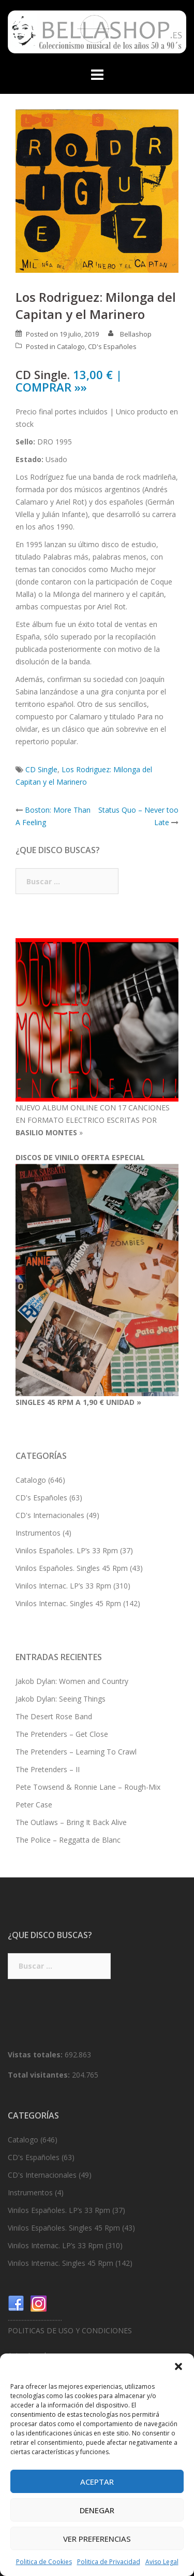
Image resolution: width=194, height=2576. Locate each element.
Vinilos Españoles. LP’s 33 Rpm (67, 1550)
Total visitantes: (40, 2075)
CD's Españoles (112, 346)
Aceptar (97, 2481)
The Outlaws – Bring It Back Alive (71, 1822)
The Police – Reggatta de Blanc (68, 1840)
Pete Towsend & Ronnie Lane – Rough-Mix (88, 1787)
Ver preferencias (97, 2538)
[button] (178, 2366)
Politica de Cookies (44, 2561)
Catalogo (71, 346)
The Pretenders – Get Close (62, 1734)
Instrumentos (38, 1533)
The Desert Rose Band (54, 1716)
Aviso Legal (161, 2561)
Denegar (97, 2510)
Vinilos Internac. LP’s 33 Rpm (63, 1586)
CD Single (41, 769)
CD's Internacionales (50, 1515)
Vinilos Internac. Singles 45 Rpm (68, 1603)
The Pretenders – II (48, 1769)
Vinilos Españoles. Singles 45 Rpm (72, 1568)
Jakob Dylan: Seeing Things (61, 1699)
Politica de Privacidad (108, 2561)
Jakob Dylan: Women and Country (72, 1681)
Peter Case (34, 1804)
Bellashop (136, 334)
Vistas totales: (36, 2054)
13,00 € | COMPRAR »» (69, 381)
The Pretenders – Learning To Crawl (76, 1752)
